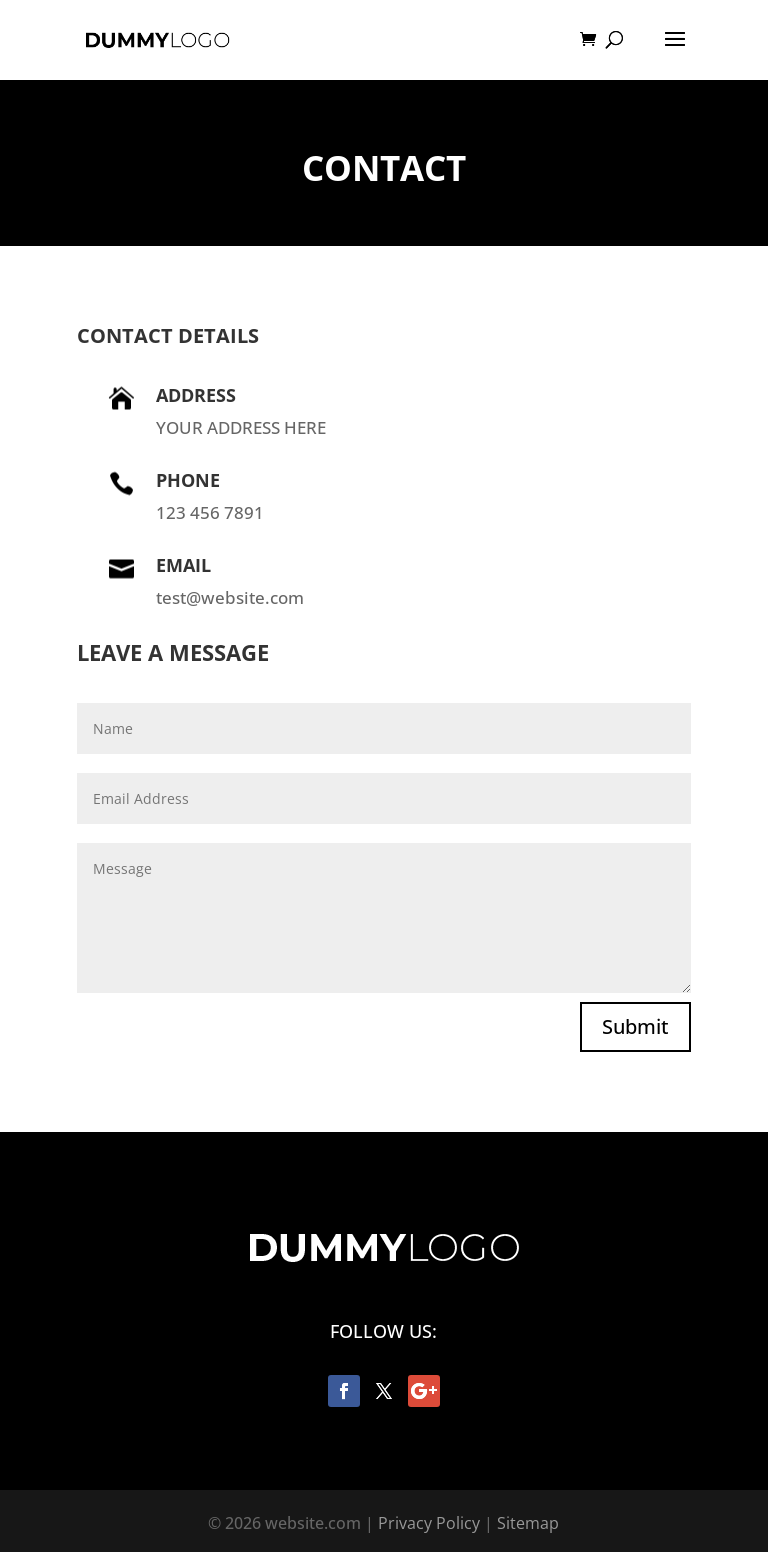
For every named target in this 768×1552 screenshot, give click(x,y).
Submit (635, 1026)
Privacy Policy (429, 1523)
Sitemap (528, 1523)
